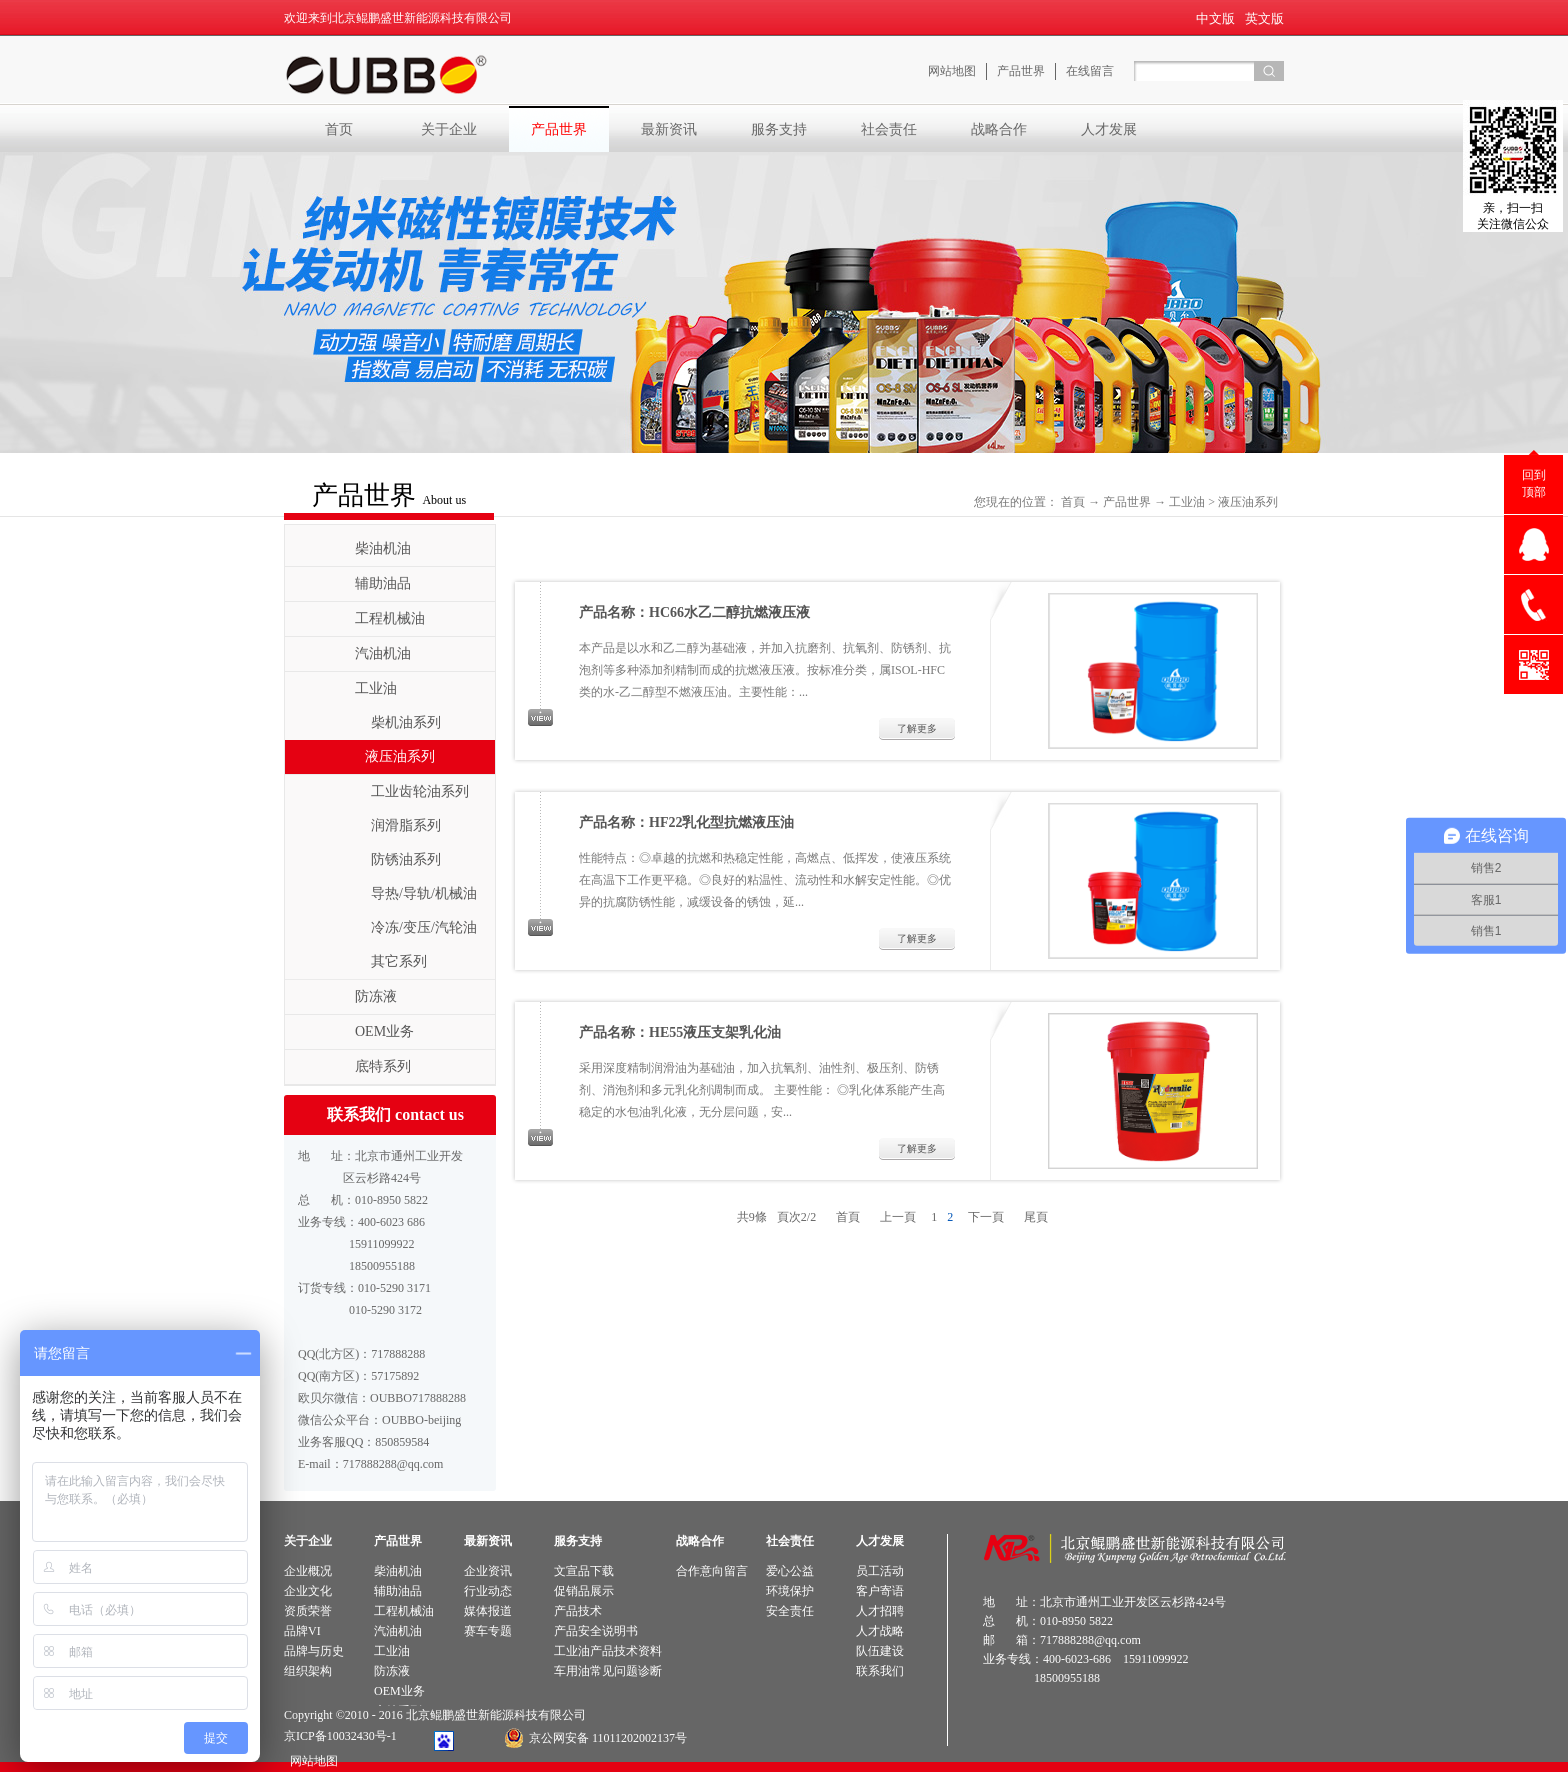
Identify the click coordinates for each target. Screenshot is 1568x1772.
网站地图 (311, 1761)
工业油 (1187, 502)
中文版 (1215, 18)
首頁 (1073, 502)
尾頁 (1036, 1217)
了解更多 (917, 728)
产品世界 (1127, 502)
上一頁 (898, 1217)
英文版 (1264, 18)
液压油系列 (1248, 502)
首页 (339, 129)
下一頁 (986, 1217)
